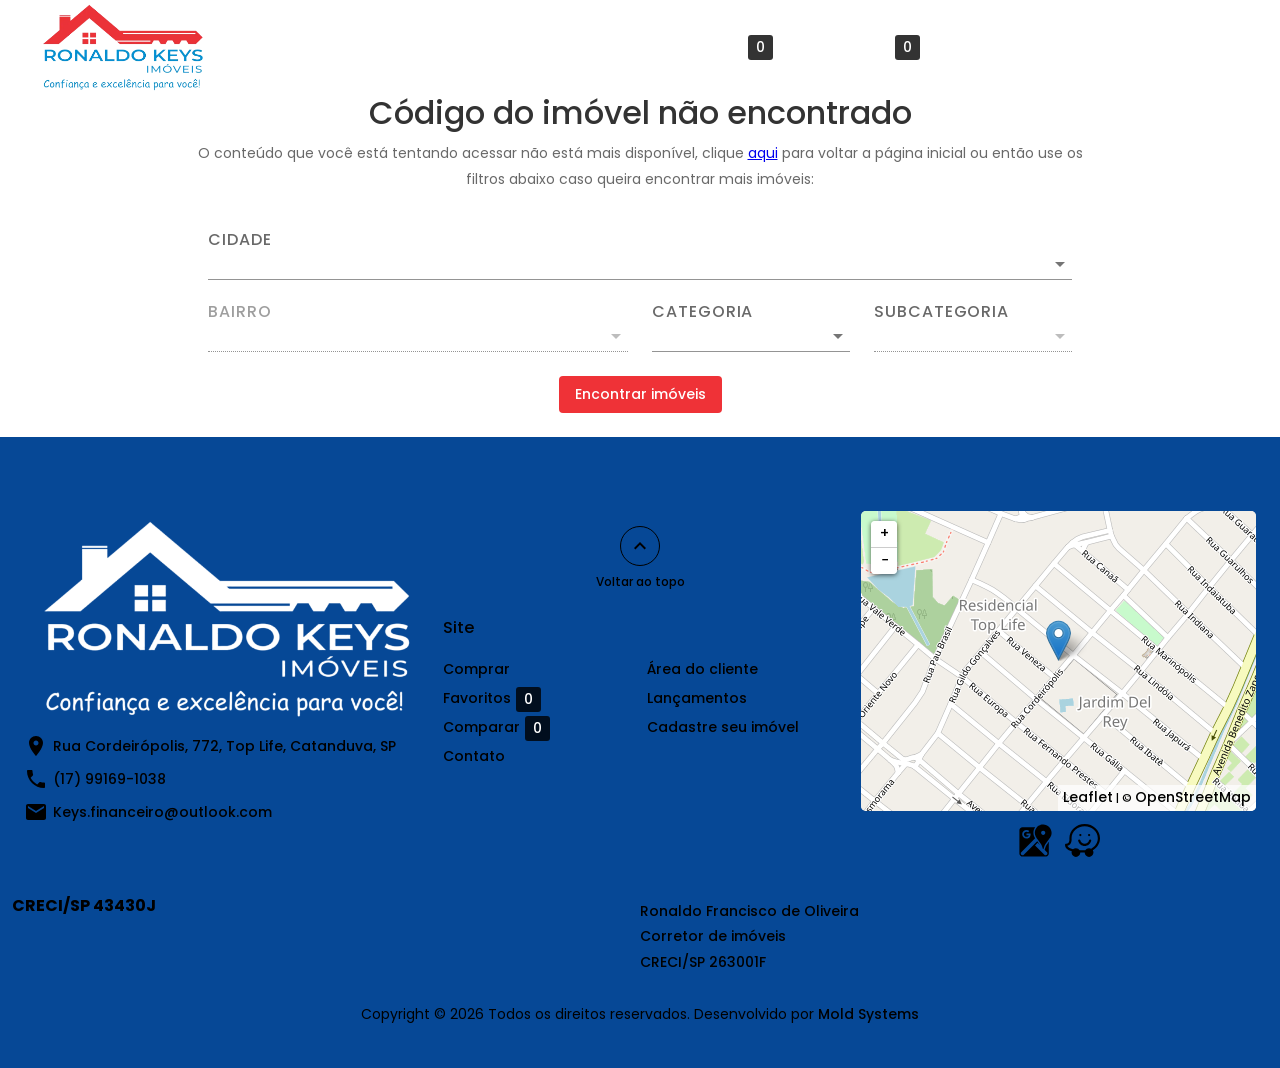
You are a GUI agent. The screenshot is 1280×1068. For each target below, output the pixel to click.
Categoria (702, 312)
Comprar (450, 47)
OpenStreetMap (1193, 797)
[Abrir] (1060, 264)
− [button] (885, 560)
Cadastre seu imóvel (723, 727)
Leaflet (1088, 797)
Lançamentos (1112, 47)
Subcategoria (941, 312)
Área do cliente (579, 47)
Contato (991, 47)
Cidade (240, 240)
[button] (751, 336)
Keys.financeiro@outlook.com (162, 812)
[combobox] (640, 256)
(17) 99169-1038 (109, 779)
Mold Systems (868, 1014)
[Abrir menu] (1214, 47)
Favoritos (724, 47)
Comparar (866, 47)
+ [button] (884, 533)
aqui (763, 153)
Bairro (240, 312)
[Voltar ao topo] (640, 546)
